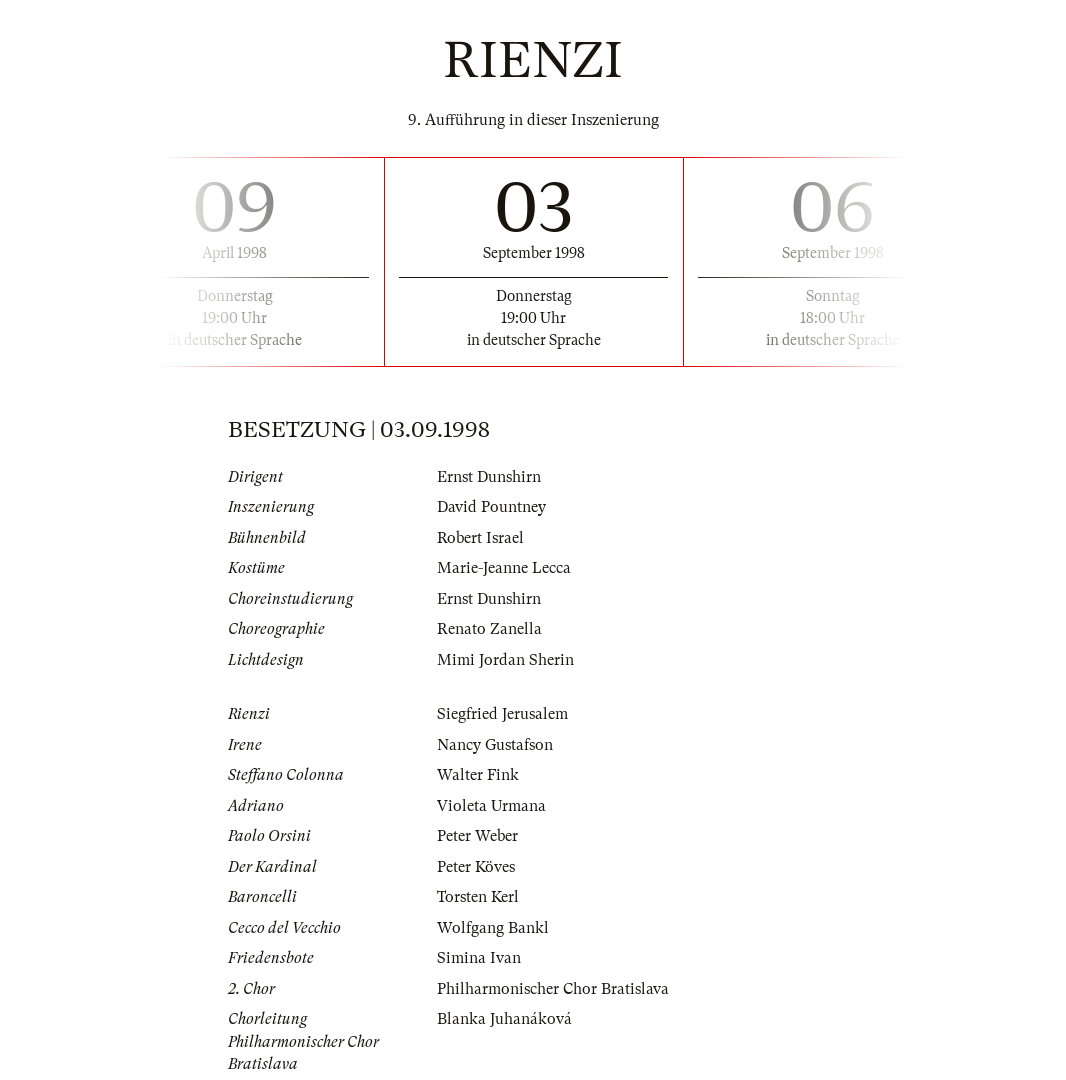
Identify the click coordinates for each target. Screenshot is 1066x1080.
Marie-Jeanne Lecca (504, 568)
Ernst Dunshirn (489, 477)
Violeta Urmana (491, 806)
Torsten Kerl (478, 897)
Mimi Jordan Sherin (505, 660)
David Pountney (491, 507)
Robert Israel (480, 538)
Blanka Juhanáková (504, 1019)
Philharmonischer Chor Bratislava (553, 989)
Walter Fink (478, 775)
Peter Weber (477, 836)
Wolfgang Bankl (493, 928)
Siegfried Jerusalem (502, 714)
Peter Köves (476, 867)
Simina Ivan (479, 958)
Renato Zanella (489, 629)
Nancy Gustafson (495, 745)
